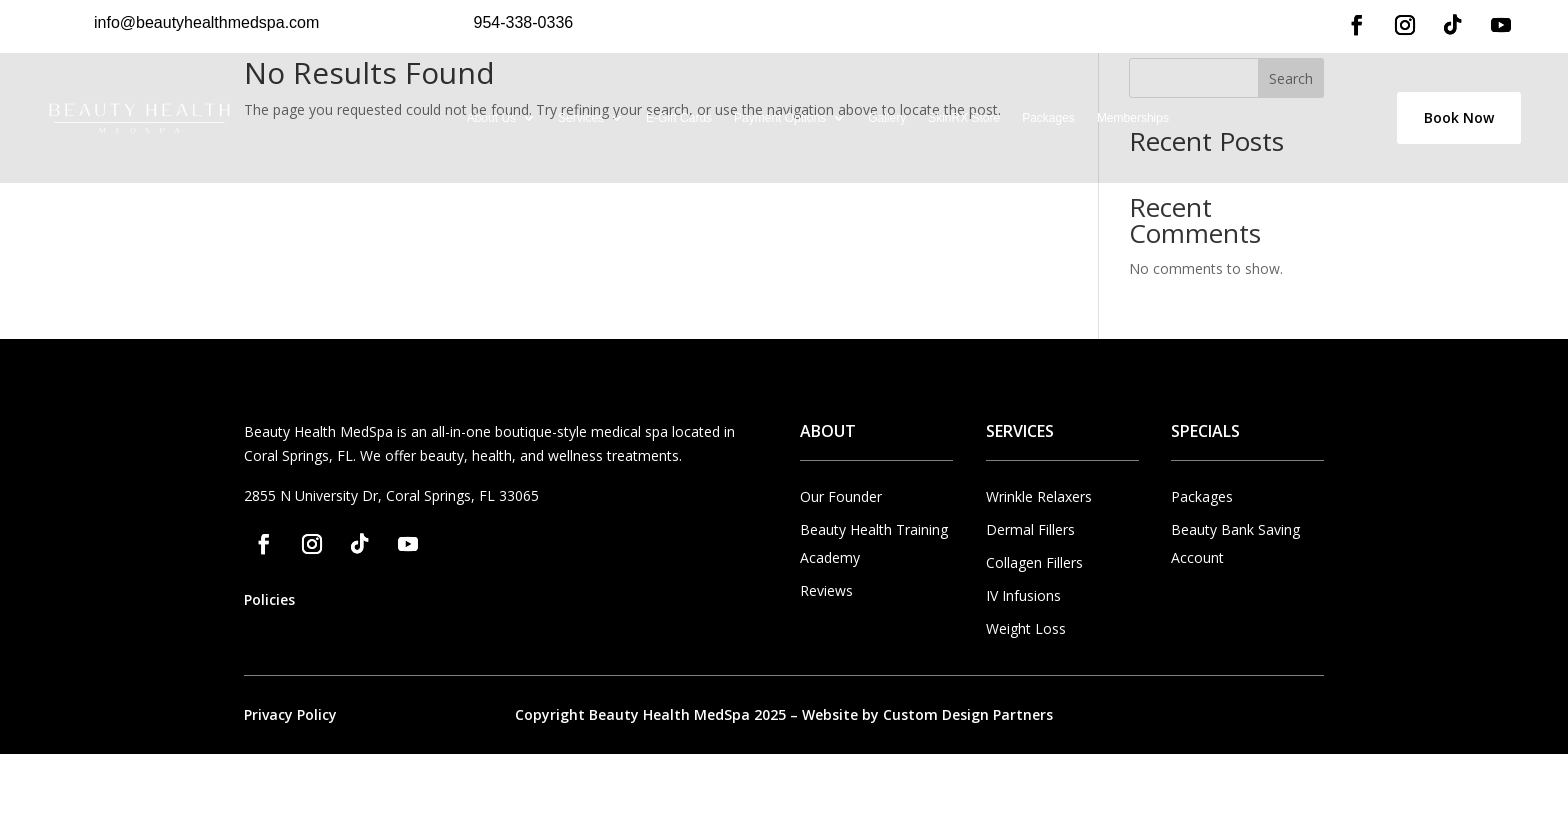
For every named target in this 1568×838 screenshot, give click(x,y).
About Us (491, 118)
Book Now (1459, 117)
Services (581, 118)
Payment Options (780, 118)
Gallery (887, 118)
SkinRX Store (964, 118)
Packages (1048, 118)
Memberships (1133, 118)
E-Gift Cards (679, 118)
